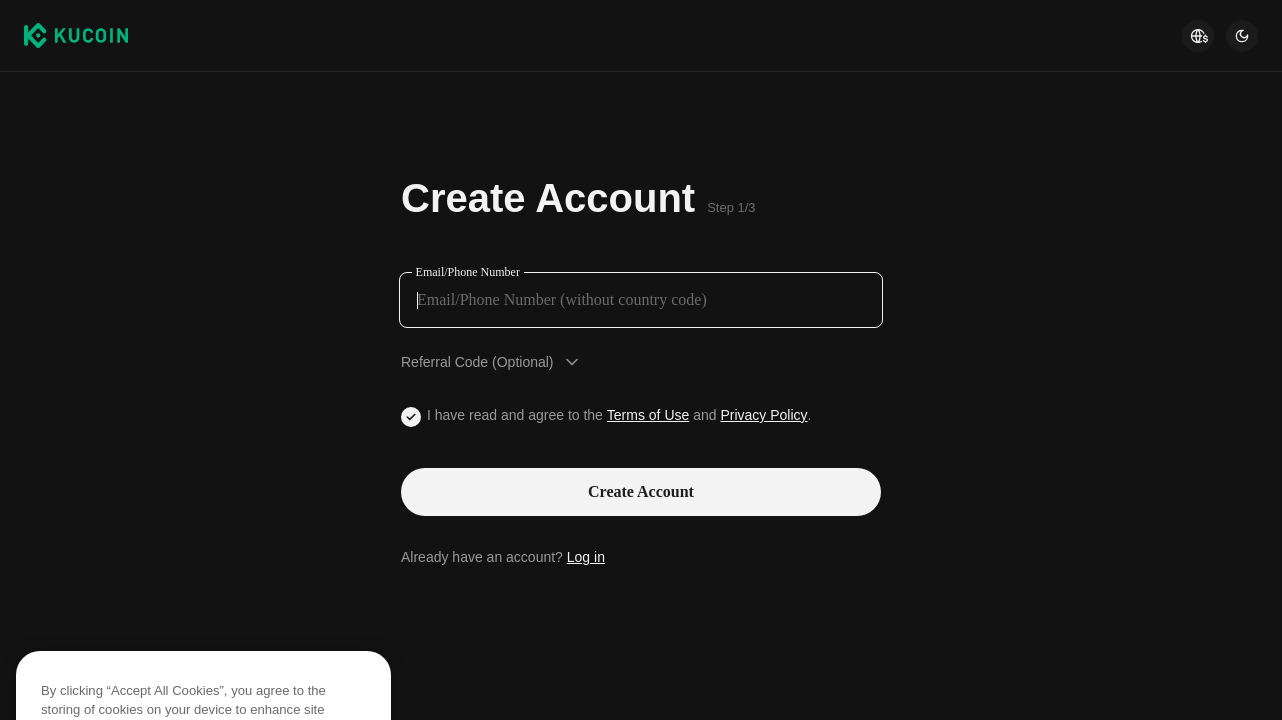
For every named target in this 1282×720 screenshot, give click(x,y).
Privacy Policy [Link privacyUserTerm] (763, 415)
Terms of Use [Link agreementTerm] (648, 415)
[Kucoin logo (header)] (76, 35)
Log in (586, 557)
